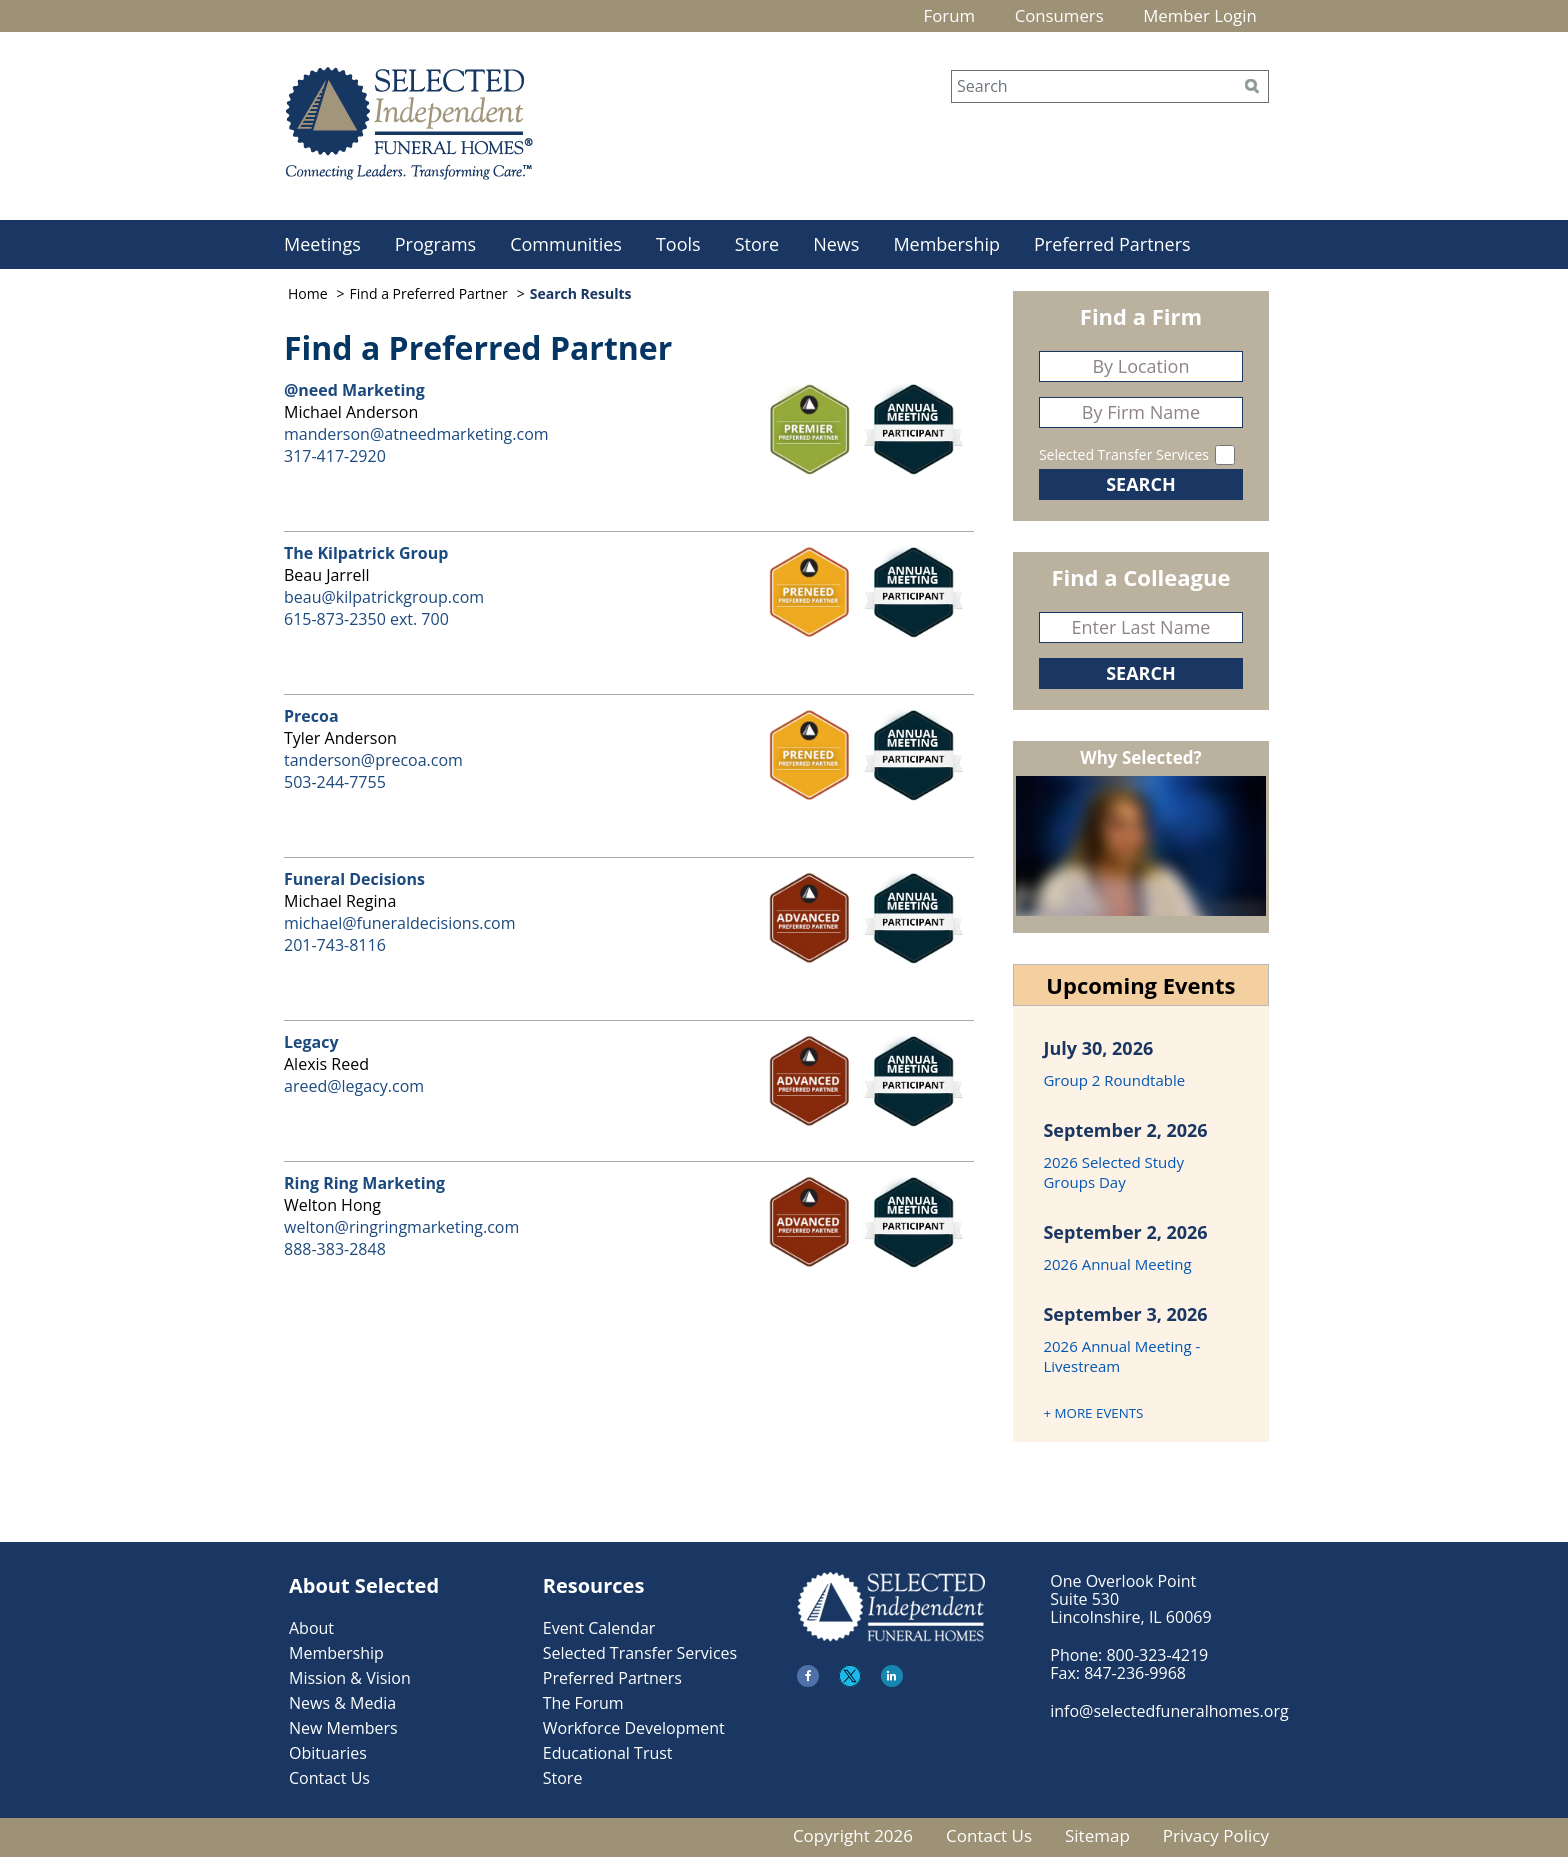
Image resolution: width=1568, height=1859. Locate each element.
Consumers (1040, 17)
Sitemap (1097, 1837)
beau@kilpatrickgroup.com (384, 599)
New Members (343, 1730)
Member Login (1193, 17)
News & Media (342, 1705)
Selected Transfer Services (1124, 456)
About (311, 1630)
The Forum (583, 1705)
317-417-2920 (335, 458)
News (836, 246)
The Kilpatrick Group (366, 555)
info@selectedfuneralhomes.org (1169, 1713)
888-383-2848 (335, 1251)
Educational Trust (608, 1755)
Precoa (311, 718)
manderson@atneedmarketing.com (416, 436)
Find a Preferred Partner (429, 295)
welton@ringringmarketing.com (401, 1229)
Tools (678, 246)
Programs (435, 246)
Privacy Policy (1216, 1837)
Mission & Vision (350, 1680)
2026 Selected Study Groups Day (1113, 1174)
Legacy (311, 1044)
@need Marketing (354, 392)
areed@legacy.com (354, 1088)
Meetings (322, 246)
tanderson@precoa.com (373, 762)
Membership (946, 246)
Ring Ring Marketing (364, 1185)
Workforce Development (634, 1730)
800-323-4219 (1157, 1657)
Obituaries (328, 1755)
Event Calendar (599, 1630)
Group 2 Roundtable (1114, 1082)
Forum (919, 17)
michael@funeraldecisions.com (400, 925)
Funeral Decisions (354, 881)
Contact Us (329, 1780)
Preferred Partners (1112, 246)
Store (757, 246)
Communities (566, 246)
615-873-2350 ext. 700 (366, 621)
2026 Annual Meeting (1117, 1266)
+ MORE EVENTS (1093, 1415)
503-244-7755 (335, 784)
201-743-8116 (335, 947)
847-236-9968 (1135, 1675)
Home (308, 295)
